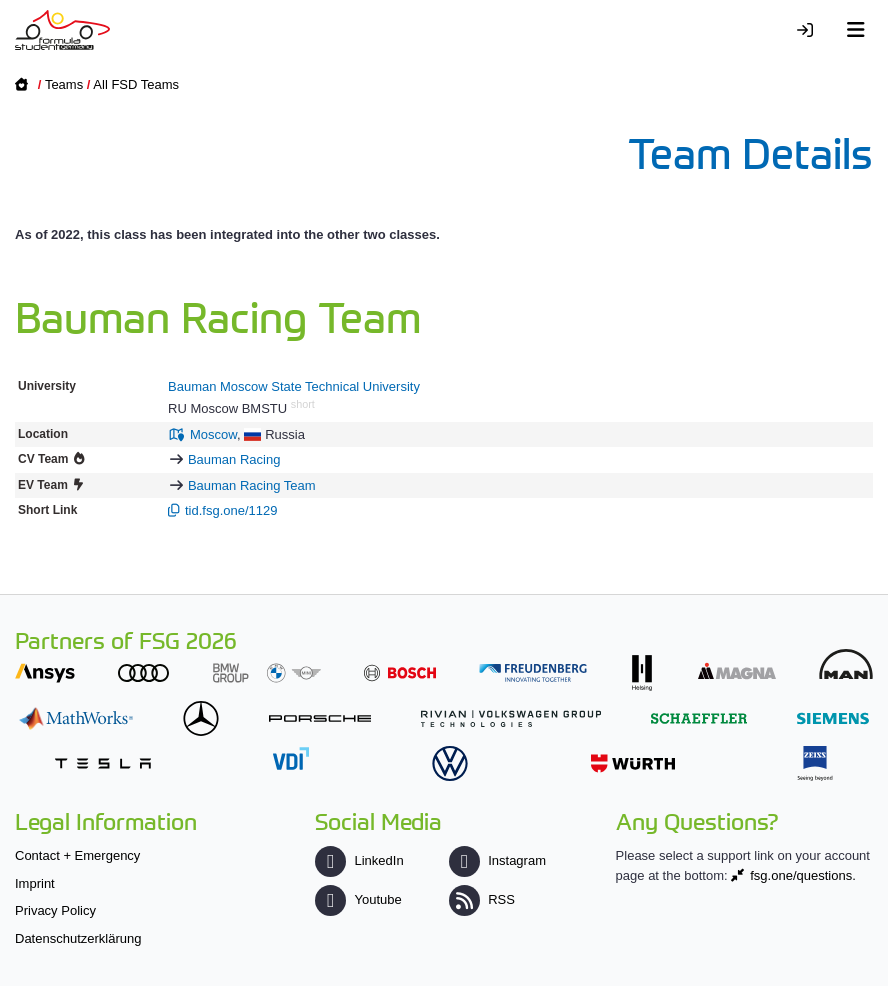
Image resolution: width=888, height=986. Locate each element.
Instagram (497, 860)
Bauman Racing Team (252, 485)
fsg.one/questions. (803, 875)
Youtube (358, 899)
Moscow (213, 434)
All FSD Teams (136, 84)
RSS (482, 899)
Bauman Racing (234, 459)
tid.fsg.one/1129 (231, 510)
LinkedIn (359, 860)
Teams (64, 84)
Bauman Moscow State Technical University (294, 386)
